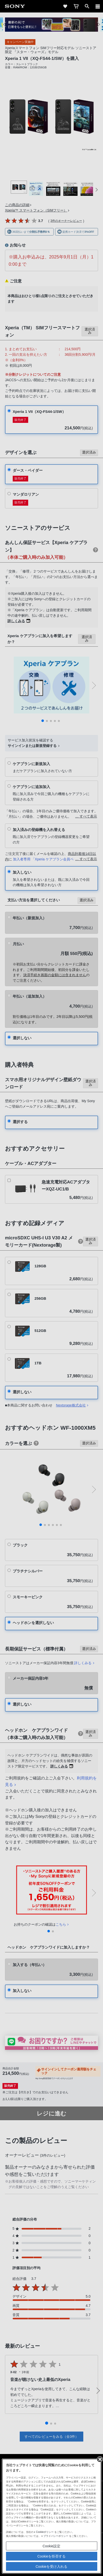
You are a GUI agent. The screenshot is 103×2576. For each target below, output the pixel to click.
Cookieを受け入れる (52, 2567)
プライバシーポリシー (55, 2536)
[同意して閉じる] (99, 2459)
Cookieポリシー (45, 2532)
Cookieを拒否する (51, 2556)
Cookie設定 (52, 2546)
